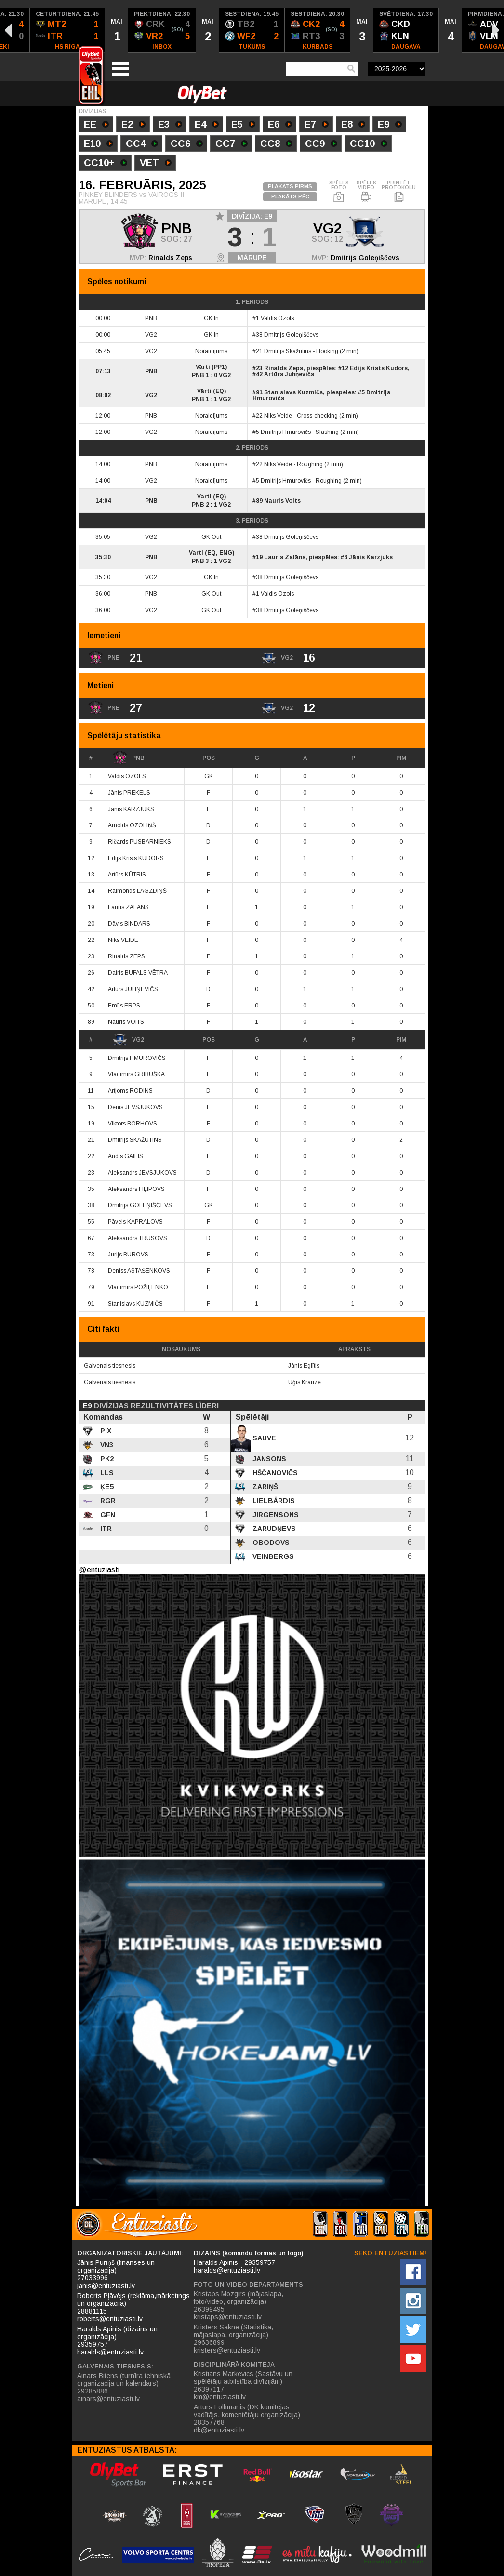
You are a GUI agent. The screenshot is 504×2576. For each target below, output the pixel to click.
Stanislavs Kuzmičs (293, 392)
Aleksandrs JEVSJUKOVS (142, 1172)
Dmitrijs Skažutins (287, 351)
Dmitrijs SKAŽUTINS (135, 1140)
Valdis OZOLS (127, 776)
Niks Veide (278, 415)
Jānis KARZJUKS (131, 809)
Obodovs (270, 1542)
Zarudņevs (273, 1528)
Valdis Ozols (277, 318)
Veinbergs (272, 1556)
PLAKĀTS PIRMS (290, 186)
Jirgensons (275, 1514)
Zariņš (264, 1487)
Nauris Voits (282, 500)
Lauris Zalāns (284, 557)
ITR (105, 1528)
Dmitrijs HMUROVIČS (137, 1058)
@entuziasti (99, 1570)
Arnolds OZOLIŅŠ (132, 825)
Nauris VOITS (126, 1022)
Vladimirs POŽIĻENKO (138, 1287)
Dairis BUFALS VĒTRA (138, 972)
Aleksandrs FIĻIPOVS (136, 1189)
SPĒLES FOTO (339, 192)
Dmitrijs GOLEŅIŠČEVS (140, 1205)
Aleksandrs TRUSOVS (137, 1238)
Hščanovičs (274, 1473)
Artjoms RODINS (130, 1090)
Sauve (263, 1438)
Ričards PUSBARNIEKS (139, 841)
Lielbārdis (273, 1500)
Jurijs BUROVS (128, 1254)
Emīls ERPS (124, 1005)
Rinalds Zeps (170, 257)
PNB (129, 758)
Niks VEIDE (123, 940)
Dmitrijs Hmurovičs (286, 432)
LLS (106, 1473)
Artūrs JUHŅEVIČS (133, 989)
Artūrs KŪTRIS (127, 874)
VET (156, 163)
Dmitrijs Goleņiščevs (365, 257)
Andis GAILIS (125, 1156)
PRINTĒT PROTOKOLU (399, 192)
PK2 (106, 1459)
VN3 (105, 1445)
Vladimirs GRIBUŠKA (136, 1074)
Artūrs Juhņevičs (289, 374)
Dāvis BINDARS (129, 923)
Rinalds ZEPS (126, 956)
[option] (67, 30)
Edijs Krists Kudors (379, 368)
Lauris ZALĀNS (128, 907)
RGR (107, 1500)
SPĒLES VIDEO (366, 192)
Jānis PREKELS (129, 792)
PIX (104, 1431)
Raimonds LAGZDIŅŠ (137, 891)
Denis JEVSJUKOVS (135, 1107)
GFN (106, 1514)
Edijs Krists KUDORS (136, 858)
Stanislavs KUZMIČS (135, 1303)
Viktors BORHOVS (132, 1123)
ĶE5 (106, 1487)
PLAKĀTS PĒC (290, 196)
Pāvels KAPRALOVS (135, 1221)
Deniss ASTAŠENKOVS (139, 1271)
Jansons (268, 1459)
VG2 (128, 1040)
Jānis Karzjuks (371, 557)
